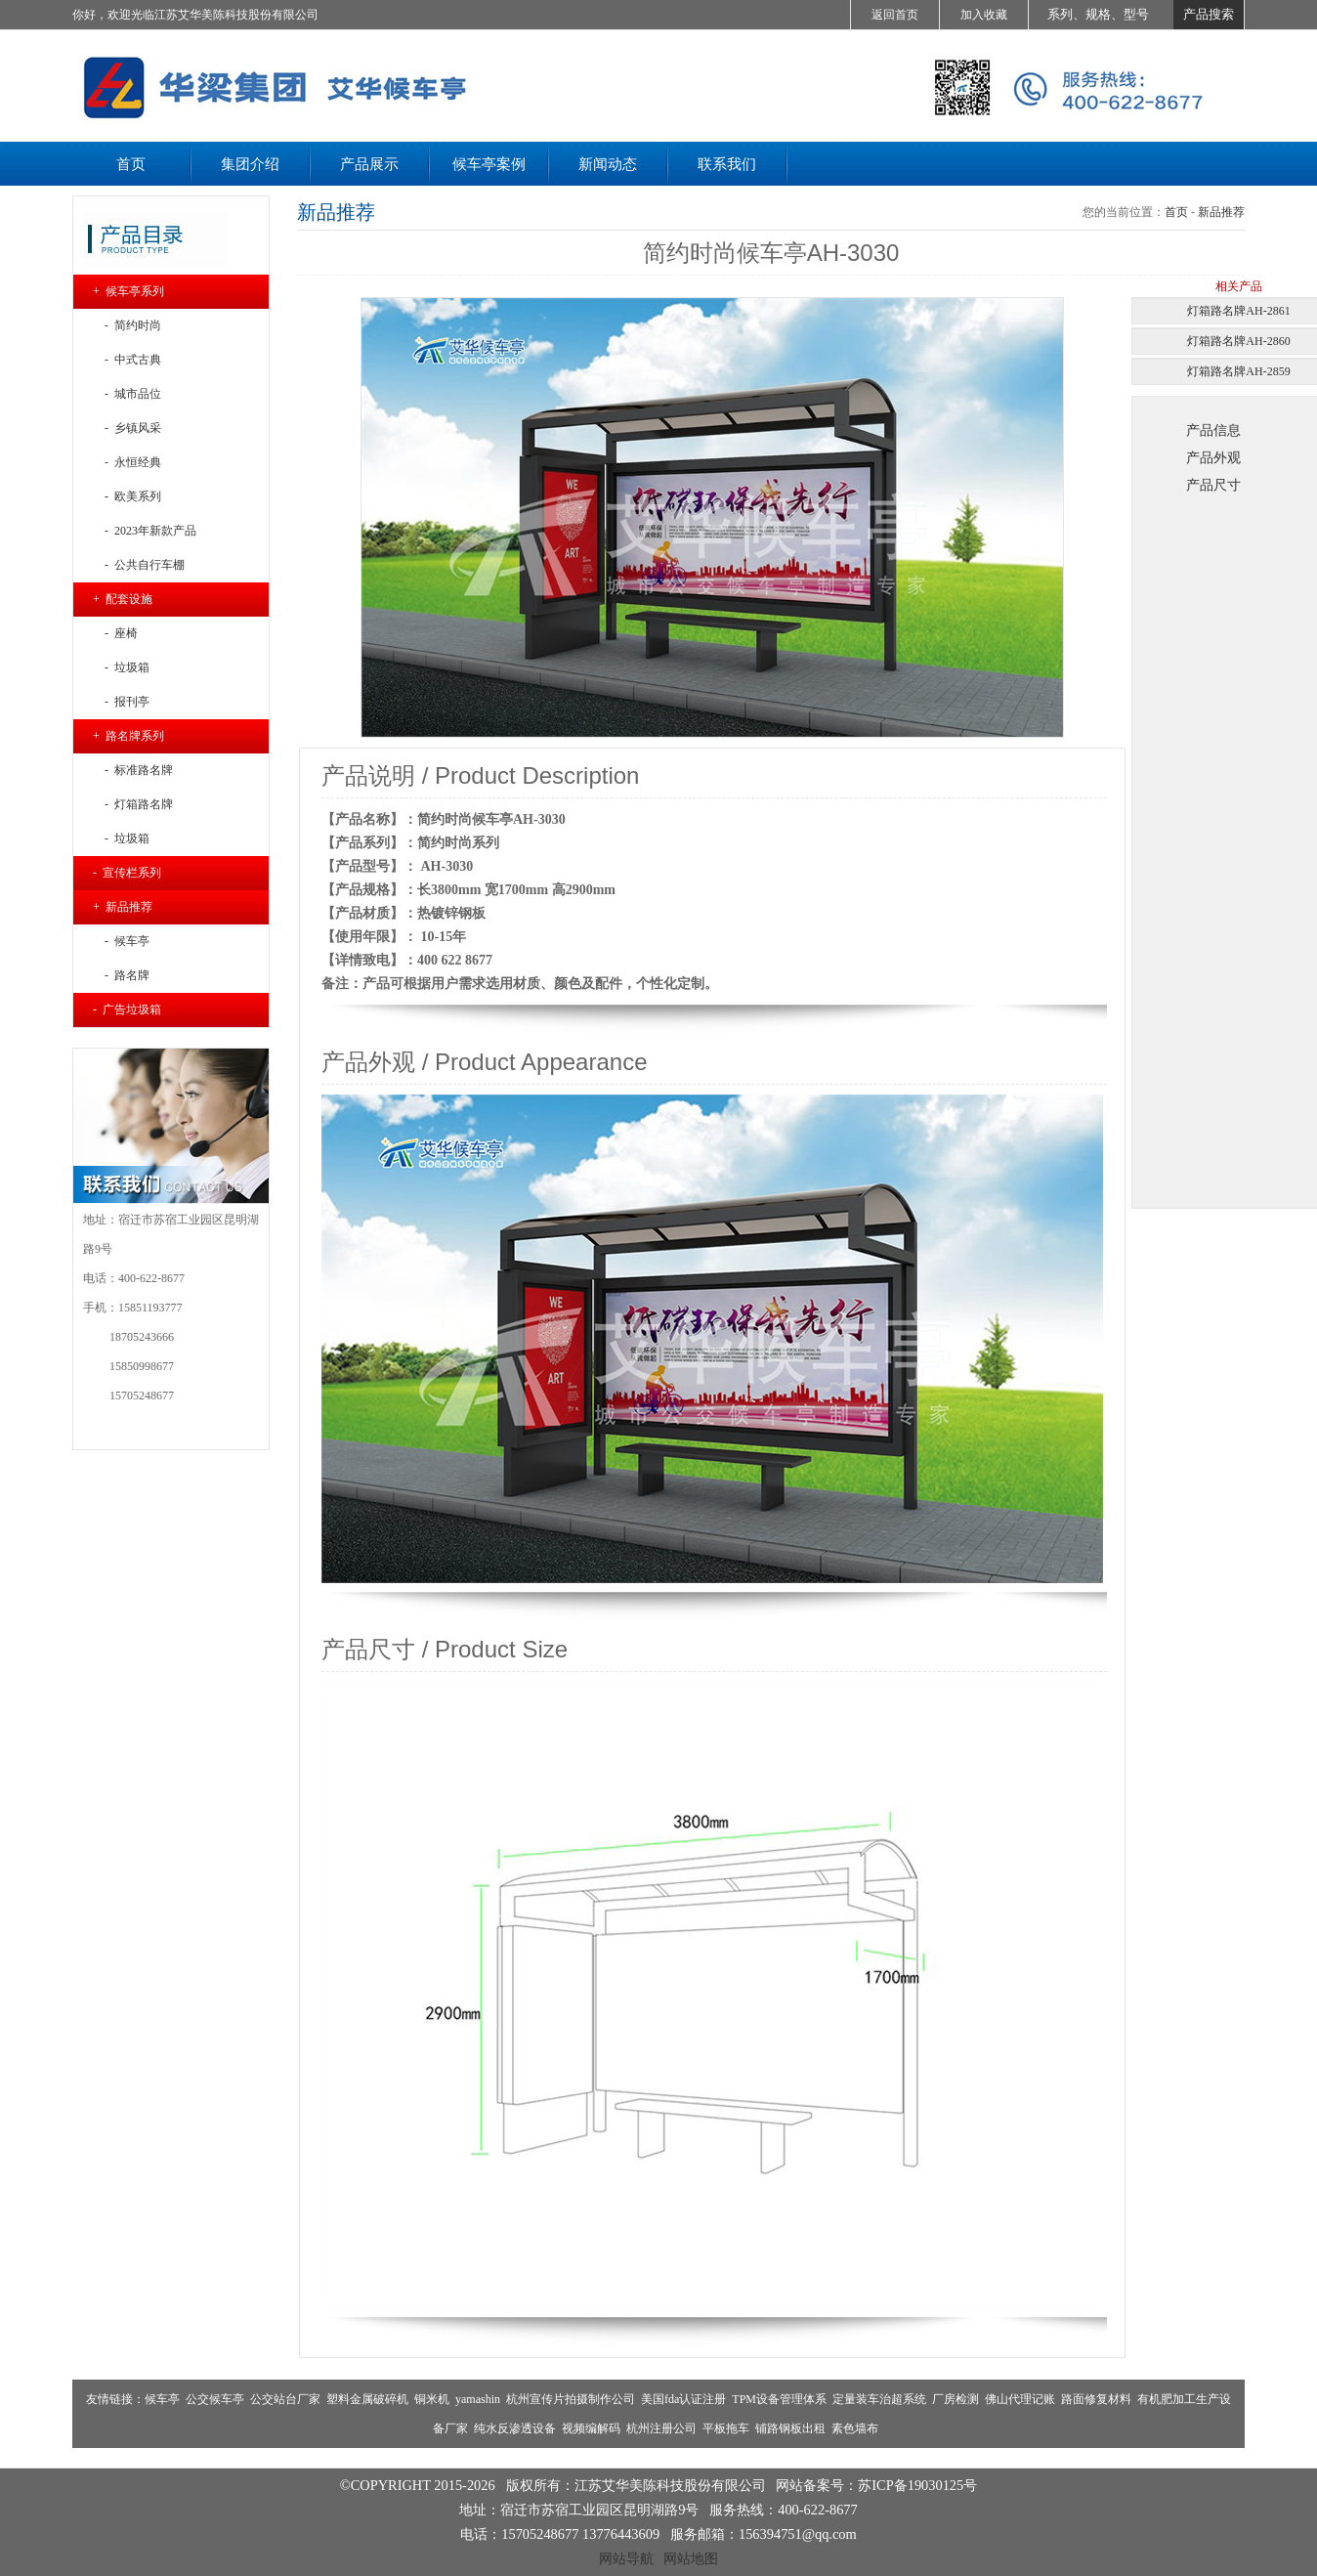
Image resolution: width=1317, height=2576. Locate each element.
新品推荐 (1221, 212)
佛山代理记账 (1020, 2399)
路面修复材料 (1096, 2399)
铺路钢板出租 (790, 2428)
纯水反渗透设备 (515, 2428)
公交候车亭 (215, 2399)
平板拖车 (725, 2428)
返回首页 (894, 14)
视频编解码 (591, 2428)
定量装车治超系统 (879, 2399)
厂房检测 (955, 2399)
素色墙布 (854, 2428)
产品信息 (1213, 430)
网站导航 (626, 2558)
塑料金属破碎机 (367, 2399)
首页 (1176, 212)
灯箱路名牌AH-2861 (1238, 311)
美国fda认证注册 (683, 2399)
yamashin (477, 2399)
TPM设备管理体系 (779, 2399)
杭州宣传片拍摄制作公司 (570, 2399)
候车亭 (162, 2399)
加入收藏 (983, 14)
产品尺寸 (1213, 485)
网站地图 (690, 2558)
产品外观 (1213, 457)
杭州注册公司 (661, 2428)
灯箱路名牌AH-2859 (1238, 371)
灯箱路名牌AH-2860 (1238, 341)
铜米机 (431, 2399)
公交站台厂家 (285, 2399)
